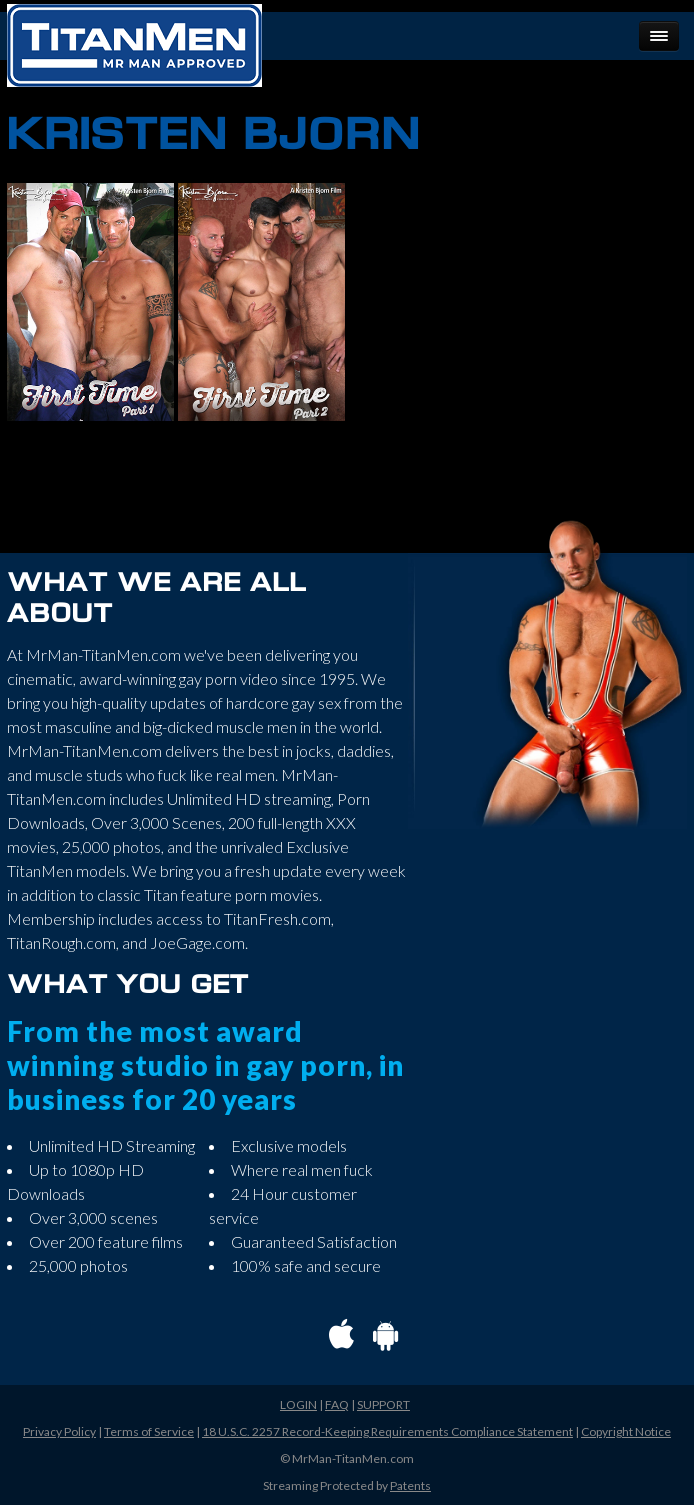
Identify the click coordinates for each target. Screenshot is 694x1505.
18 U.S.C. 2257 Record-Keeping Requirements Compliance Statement (387, 1431)
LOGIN (298, 1404)
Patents (410, 1485)
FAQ (337, 1404)
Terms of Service (149, 1431)
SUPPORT (383, 1404)
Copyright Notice (626, 1431)
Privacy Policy (59, 1431)
